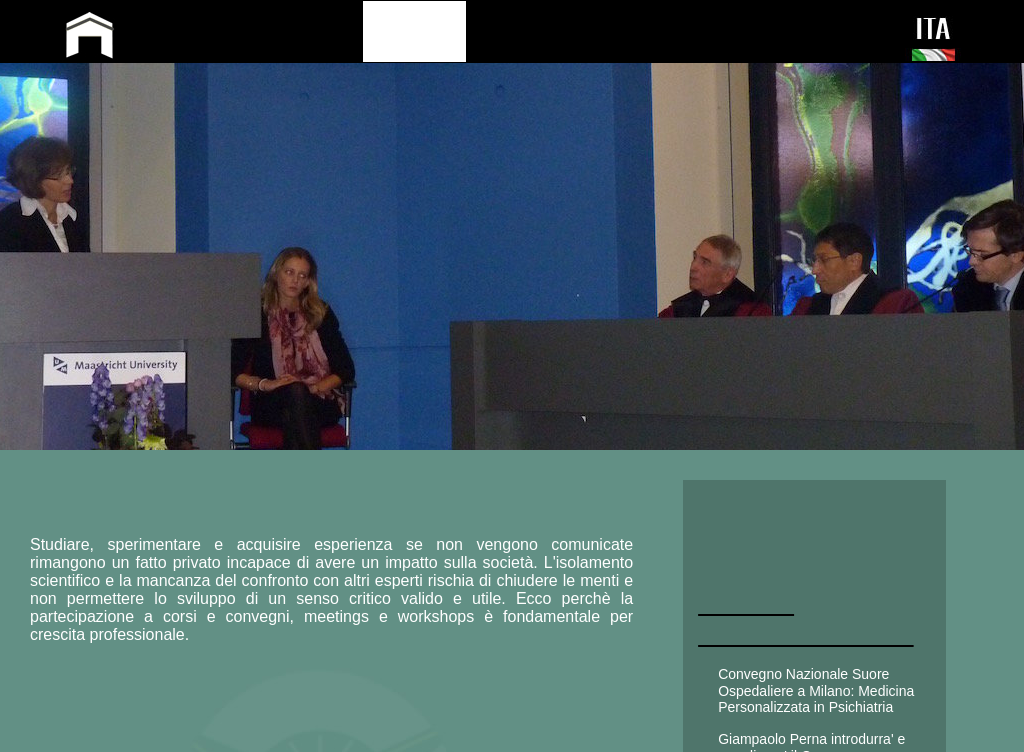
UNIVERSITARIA (802, 557)
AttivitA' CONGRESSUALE (806, 618)
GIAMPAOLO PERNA (263, 38)
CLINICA (753, 511)
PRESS (670, 30)
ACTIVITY (414, 30)
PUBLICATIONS (548, 30)
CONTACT (767, 30)
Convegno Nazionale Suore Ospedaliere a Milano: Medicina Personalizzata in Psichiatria (816, 690)
